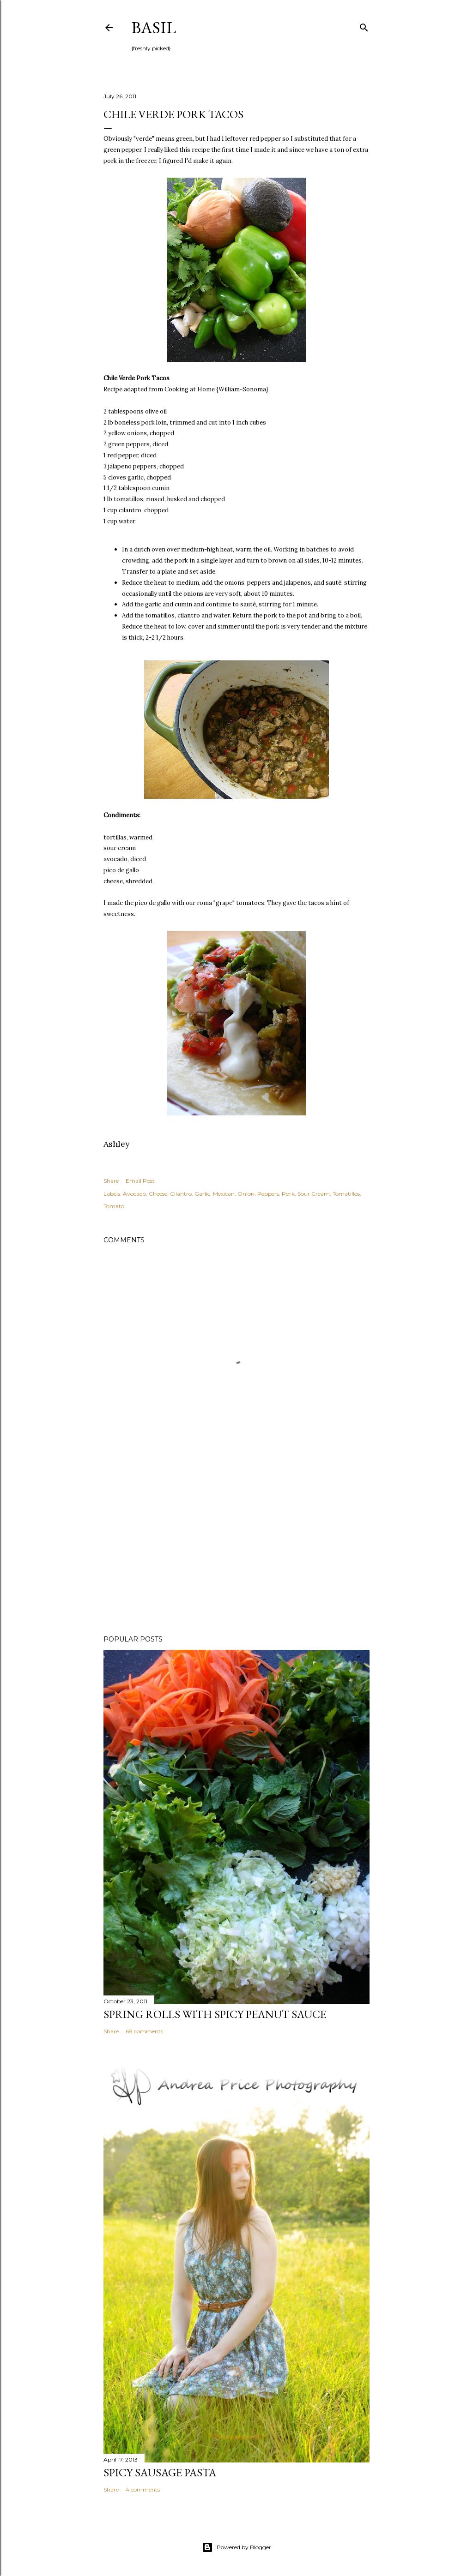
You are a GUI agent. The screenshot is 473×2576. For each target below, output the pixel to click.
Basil (153, 27)
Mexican (224, 1193)
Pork (288, 1193)
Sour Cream (313, 1193)
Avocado (134, 1193)
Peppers (268, 1193)
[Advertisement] (236, 1547)
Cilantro (181, 1193)
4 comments (143, 2489)
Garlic (202, 1193)
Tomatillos (346, 1193)
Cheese (158, 1193)
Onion (246, 1193)
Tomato (113, 1206)
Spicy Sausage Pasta (159, 2472)
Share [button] (111, 1180)
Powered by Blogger (236, 2547)
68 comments (144, 2031)
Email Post (140, 1180)
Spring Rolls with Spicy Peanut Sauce (214, 2014)
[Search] (364, 26)
